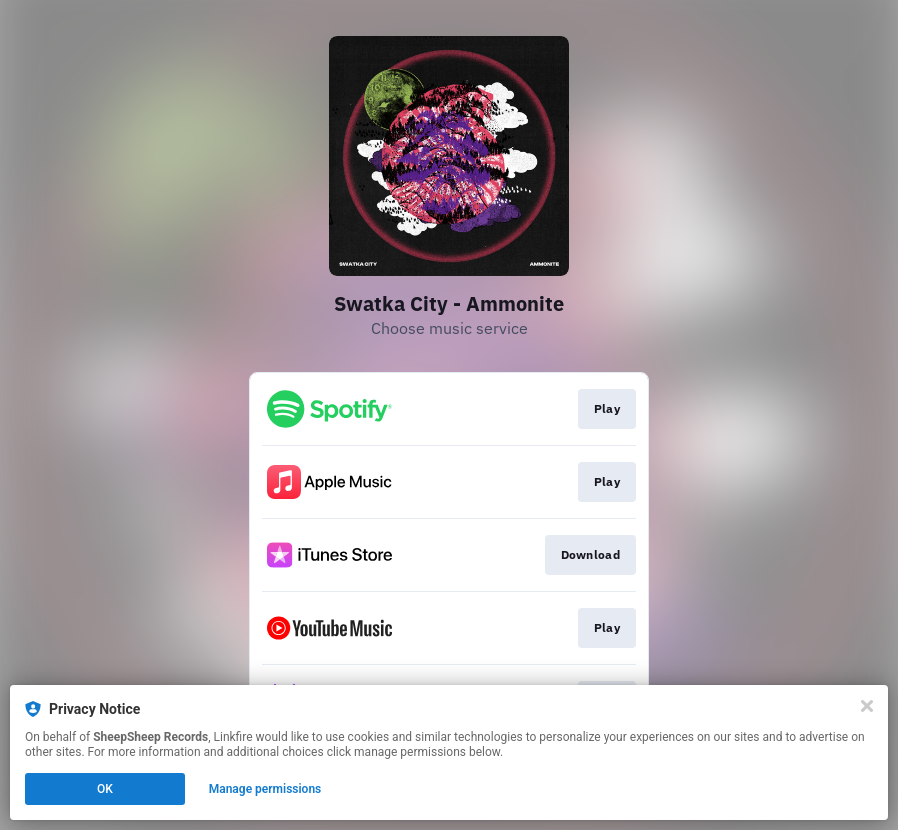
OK (105, 789)
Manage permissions (265, 789)
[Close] (867, 706)
